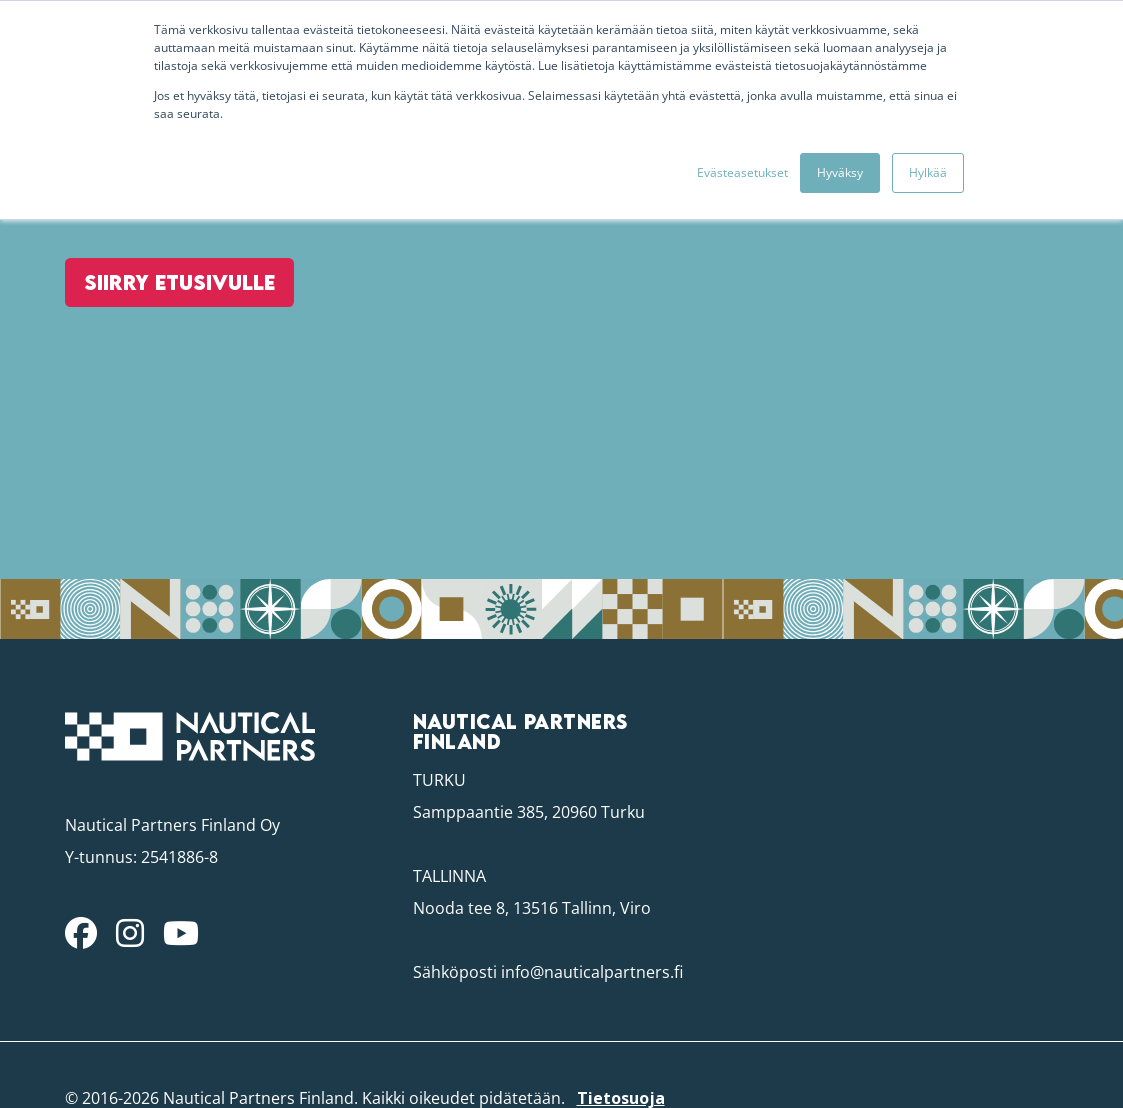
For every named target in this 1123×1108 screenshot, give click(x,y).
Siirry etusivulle (170, 335)
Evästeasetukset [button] (742, 172)
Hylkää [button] (928, 172)
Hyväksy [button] (840, 172)
